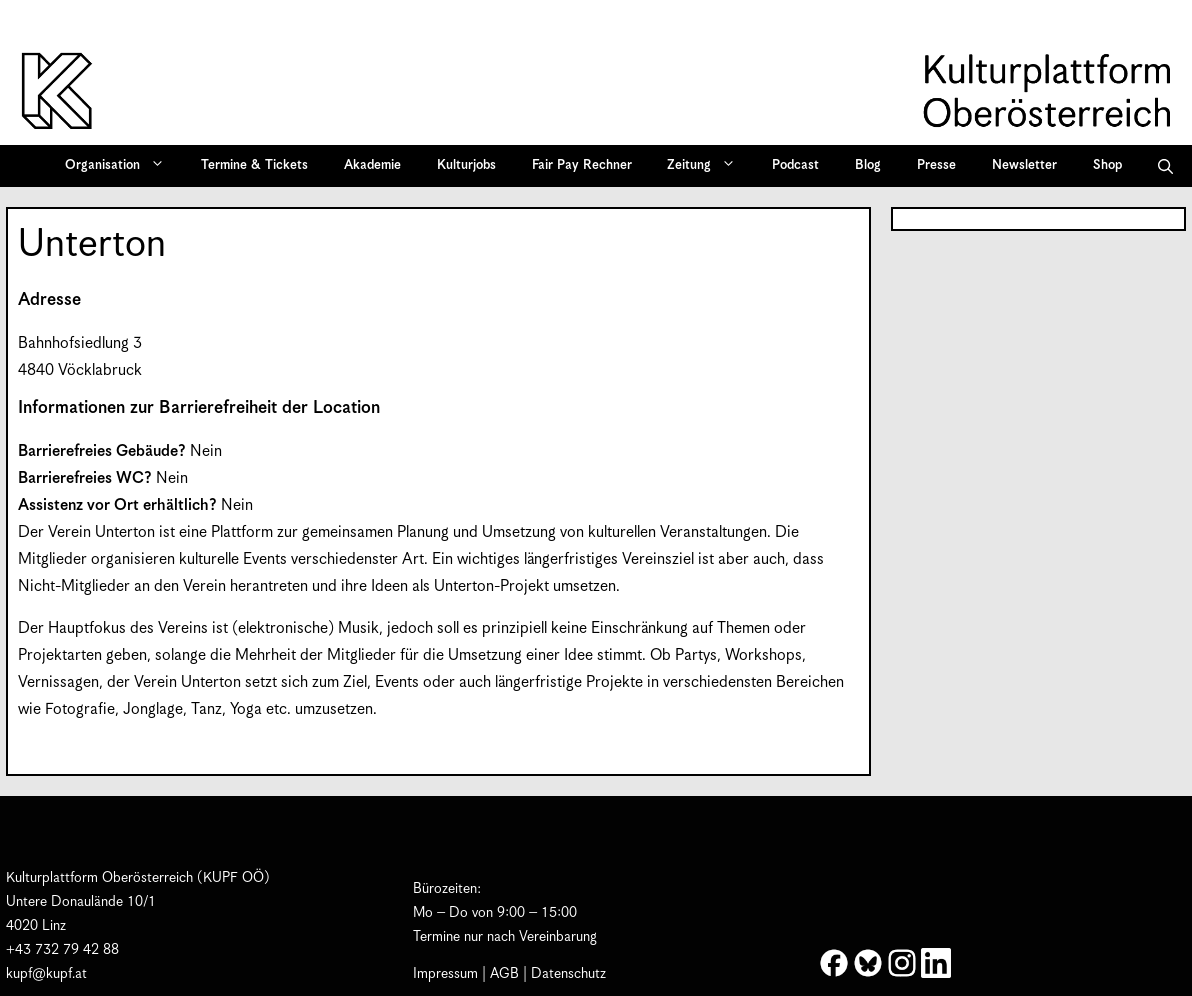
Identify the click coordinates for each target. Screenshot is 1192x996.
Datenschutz (568, 974)
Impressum (445, 974)
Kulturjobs (466, 165)
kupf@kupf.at (46, 974)
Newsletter (1024, 165)
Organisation (121, 166)
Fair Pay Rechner (582, 165)
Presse (936, 165)
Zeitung (708, 166)
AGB (504, 974)
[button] (1165, 166)
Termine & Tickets (254, 165)
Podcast (795, 165)
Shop (1107, 165)
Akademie (372, 165)
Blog (868, 165)
